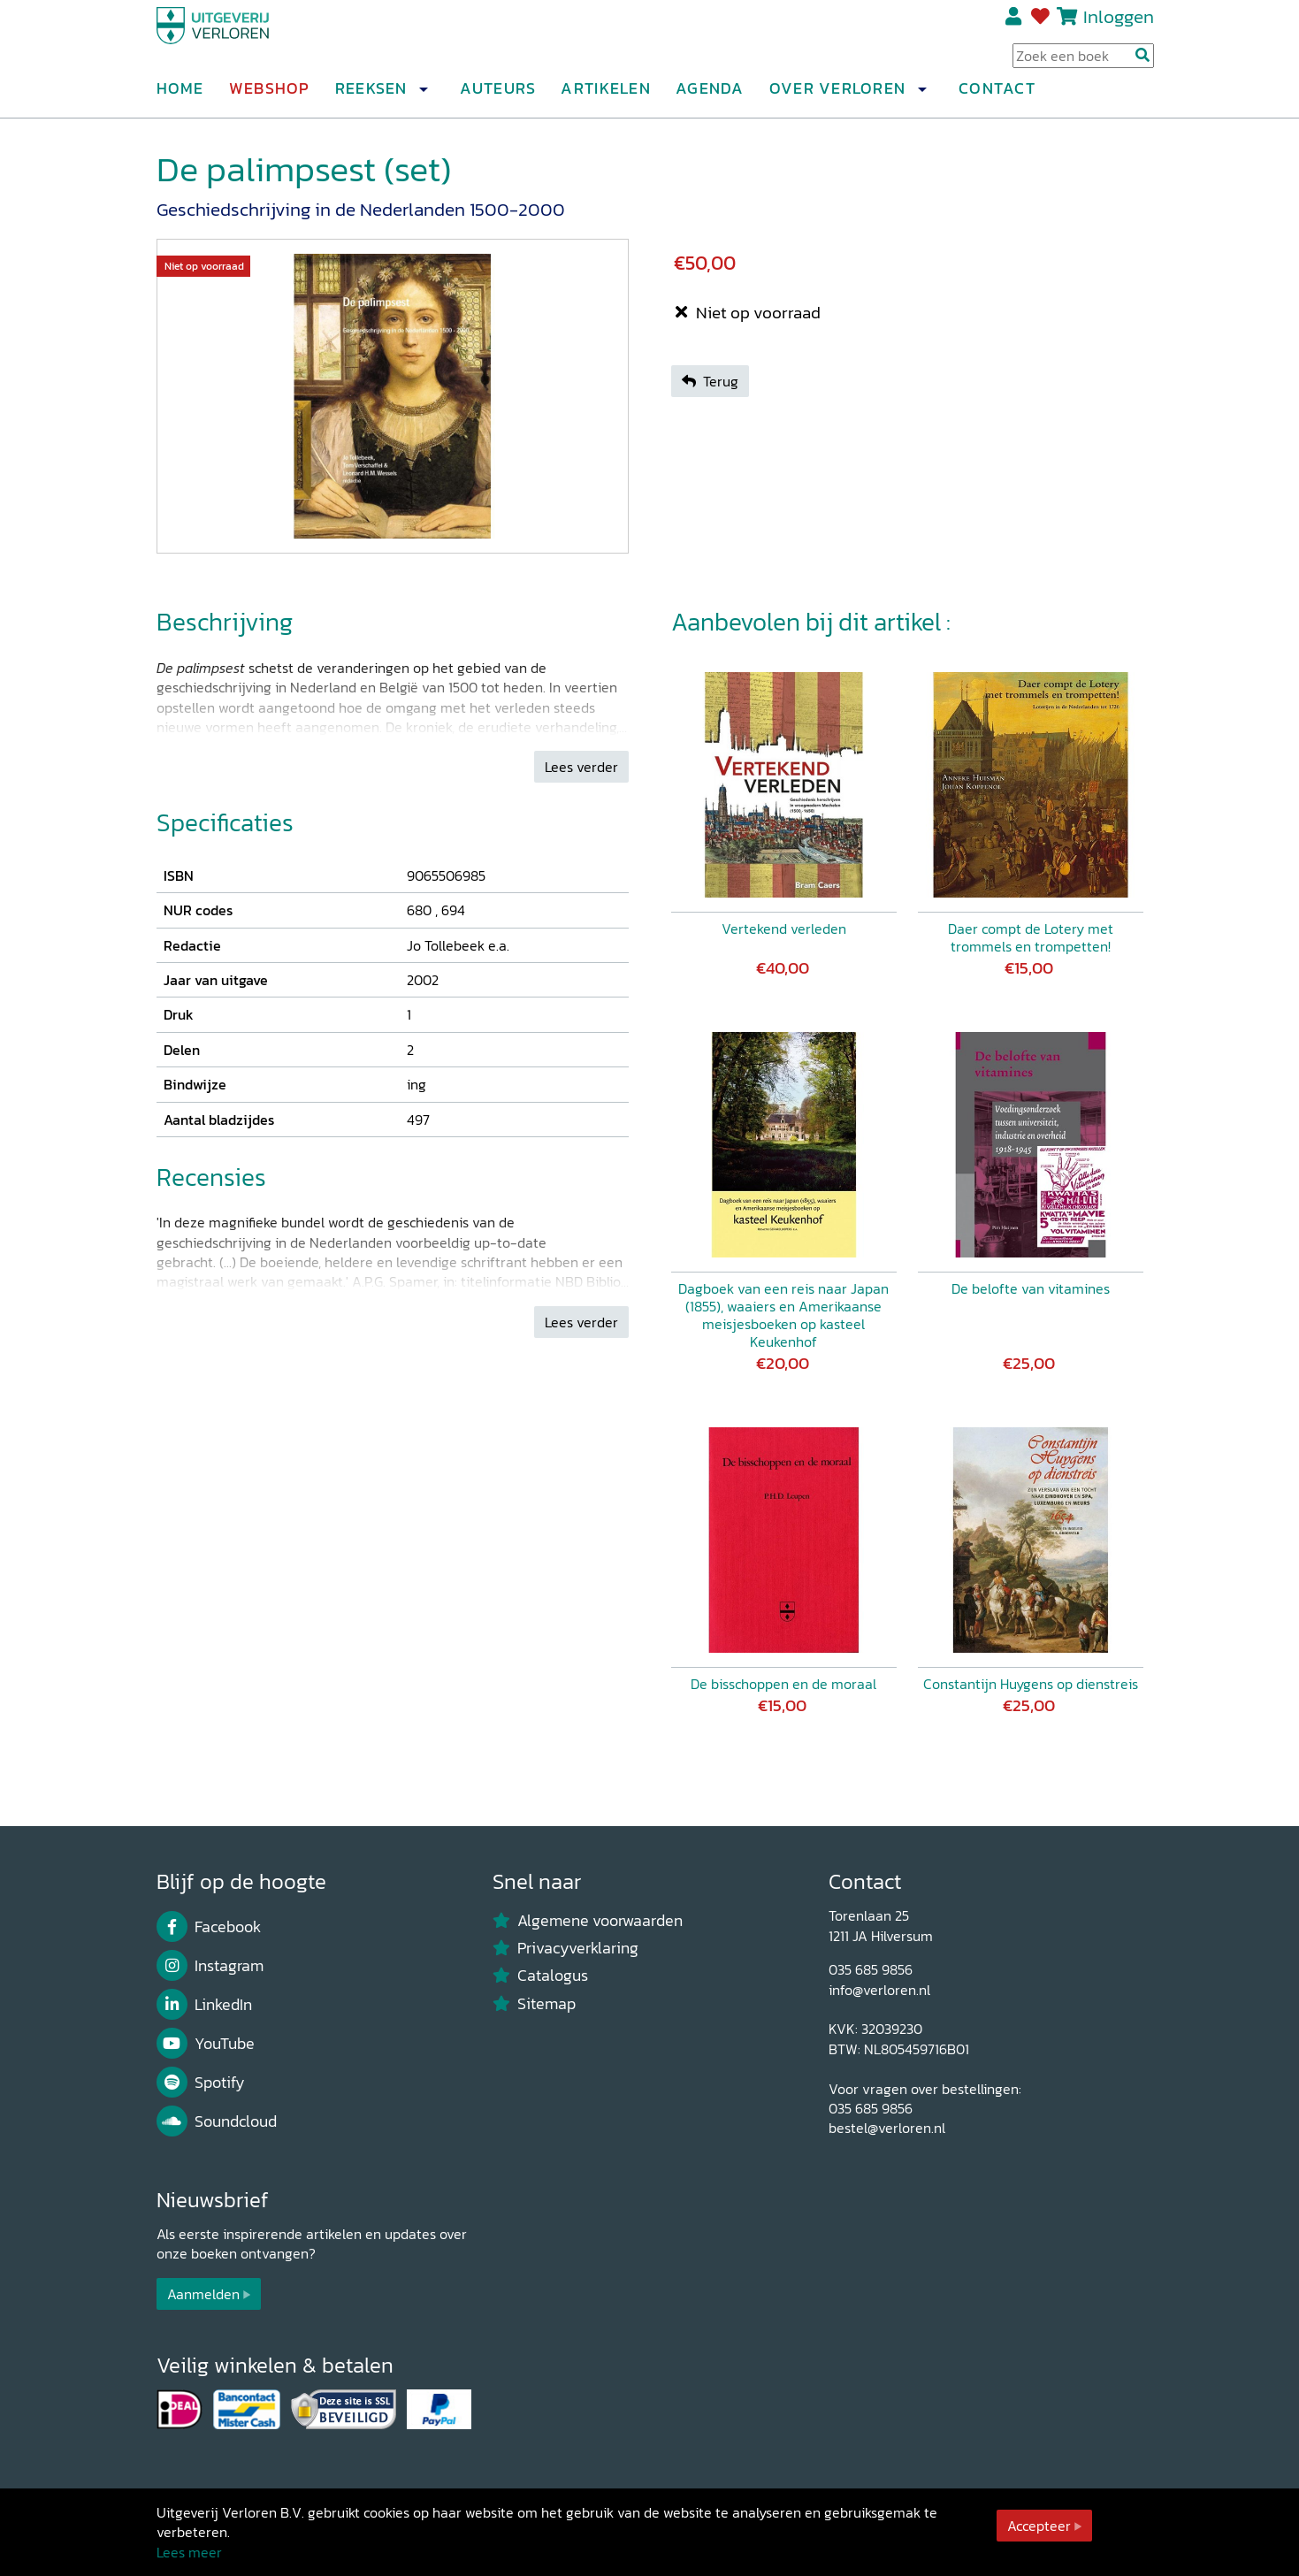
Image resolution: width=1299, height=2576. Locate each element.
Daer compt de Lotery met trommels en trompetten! (1030, 937)
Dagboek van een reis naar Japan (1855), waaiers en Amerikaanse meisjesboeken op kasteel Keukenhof (783, 1315)
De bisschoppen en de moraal (783, 1683)
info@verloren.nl (879, 1989)
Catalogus (541, 1975)
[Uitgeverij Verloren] (241, 39)
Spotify (201, 2082)
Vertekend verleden (784, 928)
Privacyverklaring (566, 1948)
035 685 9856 (871, 1969)
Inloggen (1118, 23)
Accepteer (1039, 2525)
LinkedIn (205, 2004)
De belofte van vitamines (1030, 1288)
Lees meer (189, 2552)
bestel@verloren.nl (887, 2127)
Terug (710, 381)
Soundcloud (217, 2121)
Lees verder (581, 766)
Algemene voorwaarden (588, 1920)
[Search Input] (1083, 62)
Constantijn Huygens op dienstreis (1030, 1683)
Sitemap (535, 2003)
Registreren (1014, 24)
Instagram (210, 1965)
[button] (423, 96)
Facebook (209, 1926)
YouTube (206, 2043)
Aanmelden (203, 2294)
